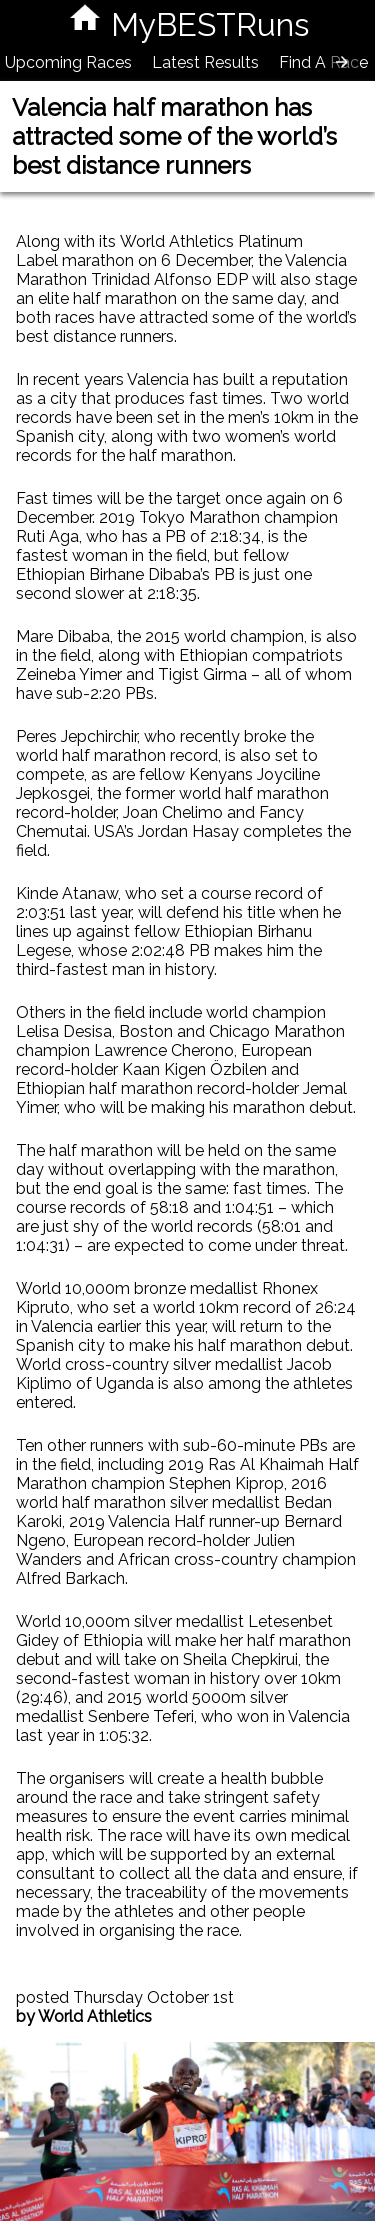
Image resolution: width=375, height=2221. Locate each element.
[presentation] (342, 62)
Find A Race (323, 62)
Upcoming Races (68, 62)
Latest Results (205, 62)
